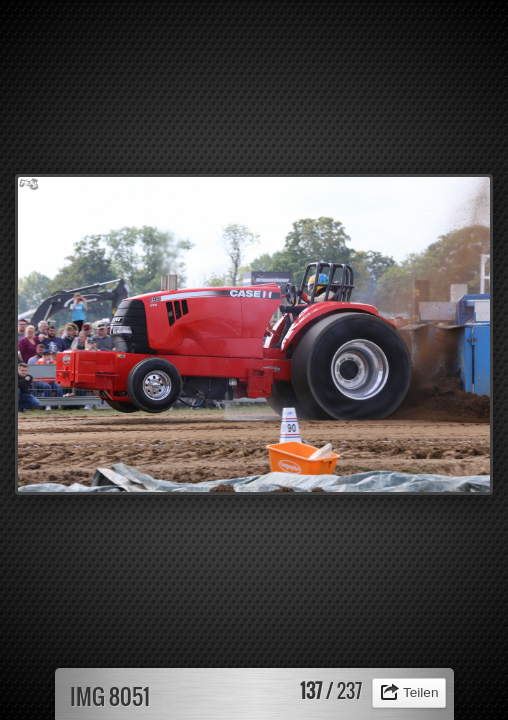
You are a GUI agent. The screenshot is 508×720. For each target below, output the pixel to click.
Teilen (421, 692)
